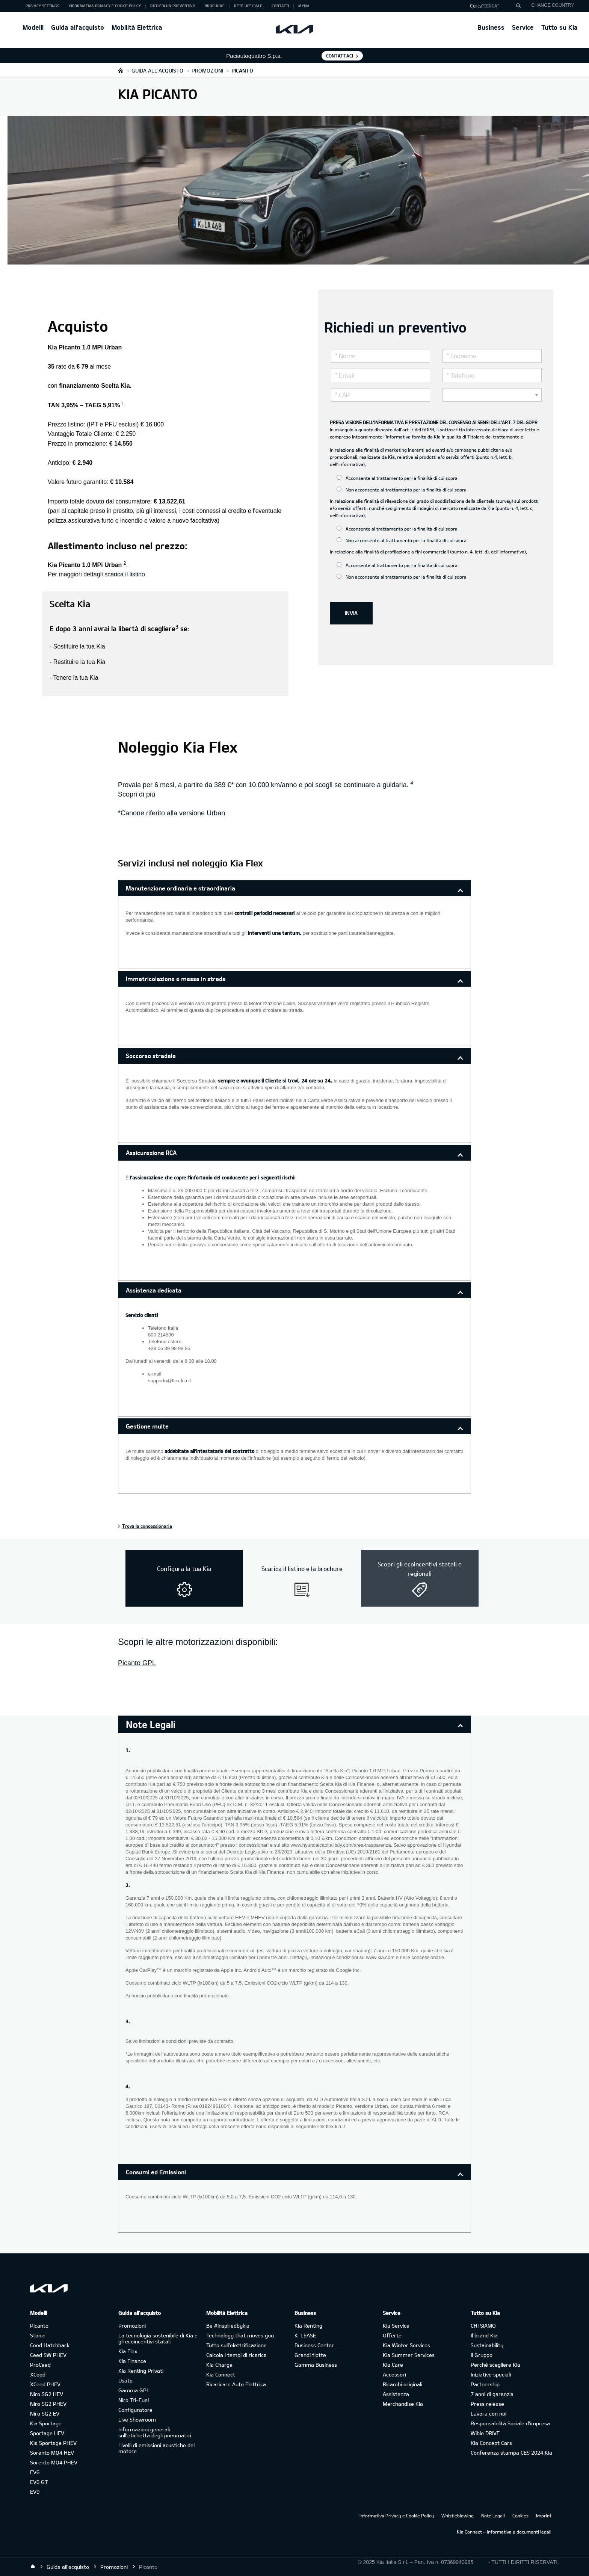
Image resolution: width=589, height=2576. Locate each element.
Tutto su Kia (559, 27)
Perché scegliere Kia (495, 2364)
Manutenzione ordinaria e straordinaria (180, 888)
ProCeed (40, 2364)
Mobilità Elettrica (137, 27)
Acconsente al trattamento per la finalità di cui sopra (397, 478)
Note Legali (493, 2515)
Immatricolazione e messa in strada (176, 978)
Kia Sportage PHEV (53, 2443)
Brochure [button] (215, 5)
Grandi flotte (310, 2355)
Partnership (485, 2384)
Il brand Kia (484, 2335)
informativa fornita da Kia (413, 436)
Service (523, 27)
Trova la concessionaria (147, 1525)
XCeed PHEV (45, 2384)
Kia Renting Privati (140, 2370)
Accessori (394, 2374)
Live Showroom (137, 2419)
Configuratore (135, 2410)
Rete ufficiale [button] (248, 5)
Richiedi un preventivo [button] (172, 5)
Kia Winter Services (406, 2345)
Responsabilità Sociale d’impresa (510, 2423)
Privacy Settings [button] (42, 5)
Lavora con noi (488, 2413)
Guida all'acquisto (77, 27)
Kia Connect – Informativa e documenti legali (504, 2531)
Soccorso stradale (151, 1055)
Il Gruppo (481, 2355)
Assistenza (396, 2394)
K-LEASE (305, 2335)
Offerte (392, 2335)
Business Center (314, 2345)
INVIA (351, 613)
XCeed (37, 2374)
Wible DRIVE (485, 2433)
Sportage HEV (47, 2433)
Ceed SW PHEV (48, 2355)
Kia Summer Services (409, 2355)
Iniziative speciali (491, 2374)
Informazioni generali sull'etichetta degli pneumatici (154, 2432)
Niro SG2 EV (44, 2413)
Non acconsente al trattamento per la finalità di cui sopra (402, 489)
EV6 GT (39, 2482)
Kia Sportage (46, 2423)
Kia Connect (220, 2374)
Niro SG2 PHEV (48, 2404)
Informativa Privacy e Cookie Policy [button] (105, 5)
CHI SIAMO (483, 2325)
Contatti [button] (280, 5)
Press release (487, 2404)
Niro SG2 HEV (46, 2394)
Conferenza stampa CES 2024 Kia (511, 2452)
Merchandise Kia (403, 2404)
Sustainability (487, 2345)
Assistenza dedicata (153, 1290)
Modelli (33, 27)
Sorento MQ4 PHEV (53, 2462)
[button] (492, 6)
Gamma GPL (134, 2390)
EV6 (34, 2472)
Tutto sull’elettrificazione (236, 2345)
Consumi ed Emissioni (156, 2171)
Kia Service (396, 2325)
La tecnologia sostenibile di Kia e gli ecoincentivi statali (158, 2338)
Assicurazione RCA (151, 1152)
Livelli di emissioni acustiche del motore (156, 2448)
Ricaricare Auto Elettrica (236, 2384)
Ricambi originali (402, 2384)
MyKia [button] (304, 5)
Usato (125, 2380)
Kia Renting (308, 2325)
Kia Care (393, 2364)
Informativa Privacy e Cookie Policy (396, 2515)
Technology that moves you (240, 2335)
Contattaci (339, 55)
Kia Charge (219, 2364)
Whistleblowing (457, 2515)
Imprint (543, 2515)
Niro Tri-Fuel (133, 2400)
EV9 (34, 2491)
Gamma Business (315, 2364)
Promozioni (132, 2325)
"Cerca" (490, 5)
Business (490, 27)
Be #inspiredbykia (227, 2325)
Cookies (520, 2515)
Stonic (37, 2335)
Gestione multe (147, 1426)
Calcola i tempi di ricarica (236, 2355)
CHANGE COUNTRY (552, 5)
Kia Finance (132, 2361)
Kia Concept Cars (491, 2443)
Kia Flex (127, 2351)
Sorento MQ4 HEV (52, 2452)
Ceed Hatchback (49, 2345)
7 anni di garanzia (492, 2394)
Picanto (39, 2325)
